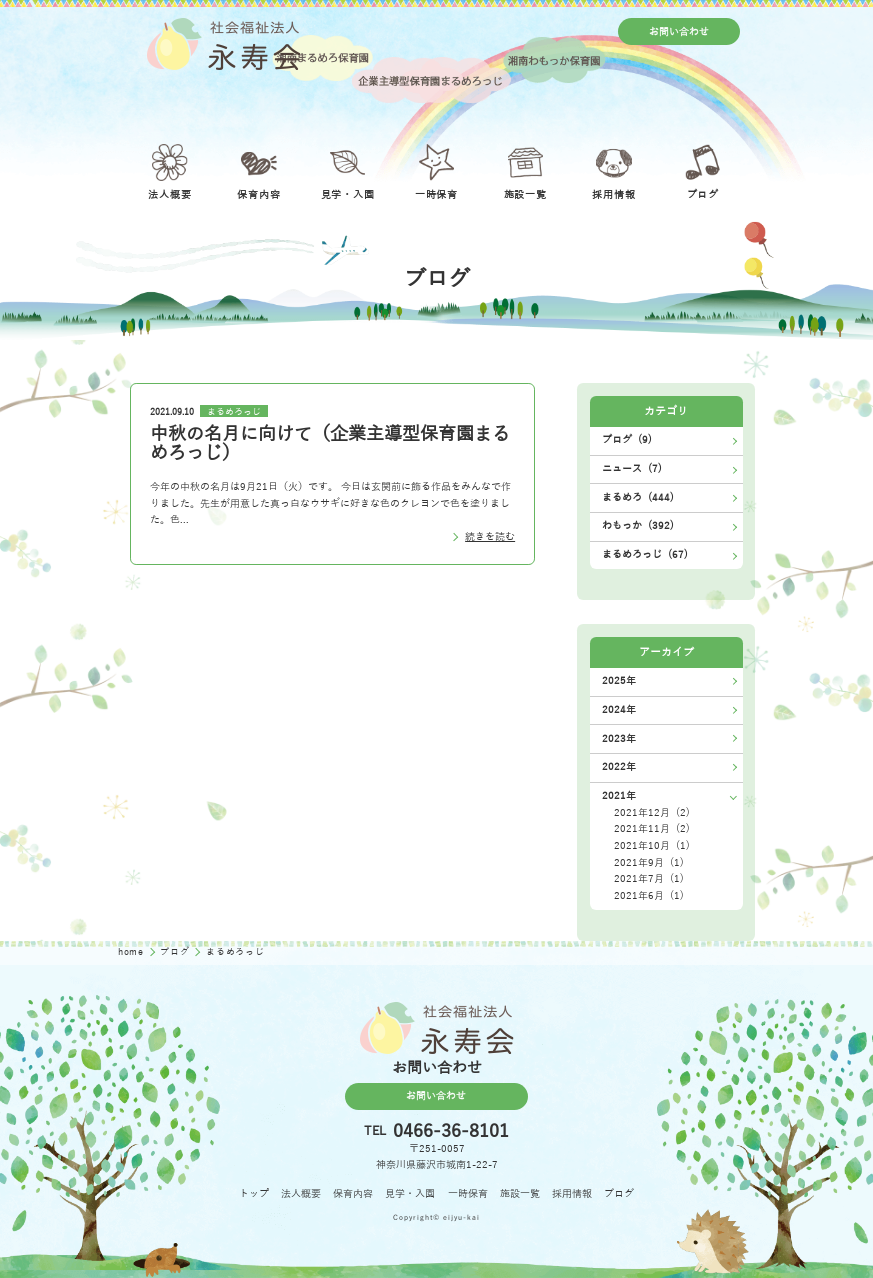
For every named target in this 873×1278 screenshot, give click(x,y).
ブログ (176, 952)
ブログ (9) (627, 439)
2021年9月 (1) (649, 862)
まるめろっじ (234, 411)
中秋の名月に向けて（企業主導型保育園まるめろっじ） (330, 444)
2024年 (619, 709)
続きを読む (490, 536)
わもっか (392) (638, 525)
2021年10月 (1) (652, 845)
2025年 (619, 680)
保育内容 (353, 1193)
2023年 (619, 738)
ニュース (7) (632, 468)
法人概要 (301, 1193)
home (133, 952)
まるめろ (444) (638, 497)
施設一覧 (520, 1193)
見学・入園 (410, 1193)
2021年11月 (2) (652, 828)
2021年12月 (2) (652, 812)
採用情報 (572, 1193)
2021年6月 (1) (649, 895)
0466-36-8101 (451, 1131)
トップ (254, 1193)
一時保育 (468, 1193)
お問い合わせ (679, 31)
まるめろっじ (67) (645, 554)
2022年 (619, 766)
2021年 (619, 795)
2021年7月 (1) (649, 878)
